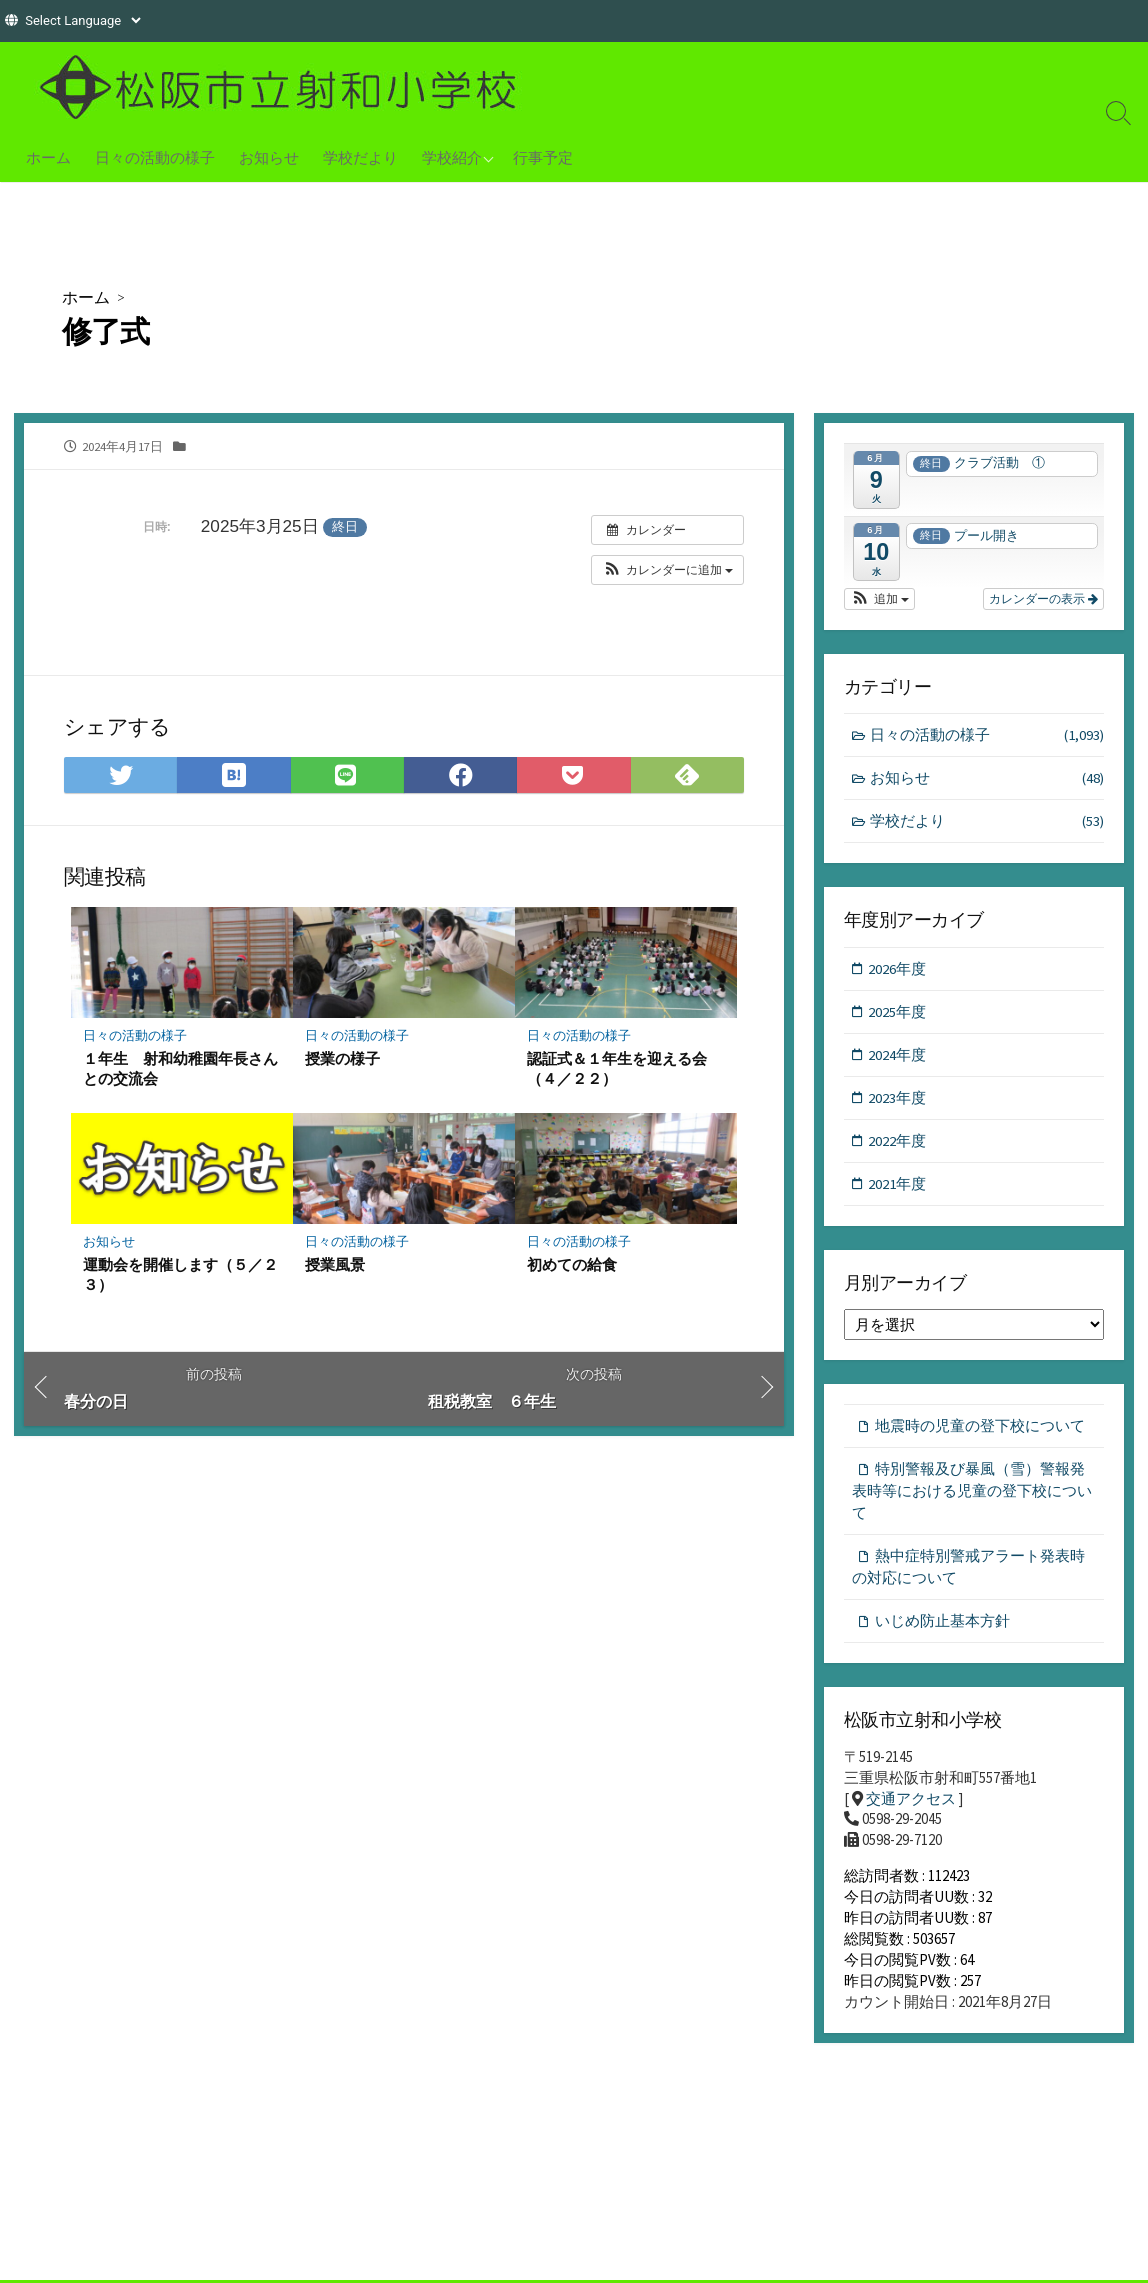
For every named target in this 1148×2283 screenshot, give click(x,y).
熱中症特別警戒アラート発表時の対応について (968, 1575)
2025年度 (898, 1013)
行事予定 (543, 157)
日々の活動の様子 (155, 157)
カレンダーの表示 (1043, 599)
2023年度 (898, 1101)
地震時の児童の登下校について (980, 1431)
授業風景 (335, 1267)
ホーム (48, 157)
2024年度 (898, 1057)
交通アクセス (911, 1809)
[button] (667, 571)
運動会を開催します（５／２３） (180, 1277)
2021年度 (898, 1188)
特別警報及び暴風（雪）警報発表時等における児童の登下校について (972, 1497)
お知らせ (269, 157)
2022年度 (898, 1144)
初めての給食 (572, 1267)
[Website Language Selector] (82, 20)
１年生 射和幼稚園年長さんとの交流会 (180, 1070)
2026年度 (898, 970)
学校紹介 (452, 157)
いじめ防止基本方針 (942, 1629)
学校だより (360, 157)
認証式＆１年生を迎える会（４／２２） (617, 1070)
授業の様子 (342, 1060)
